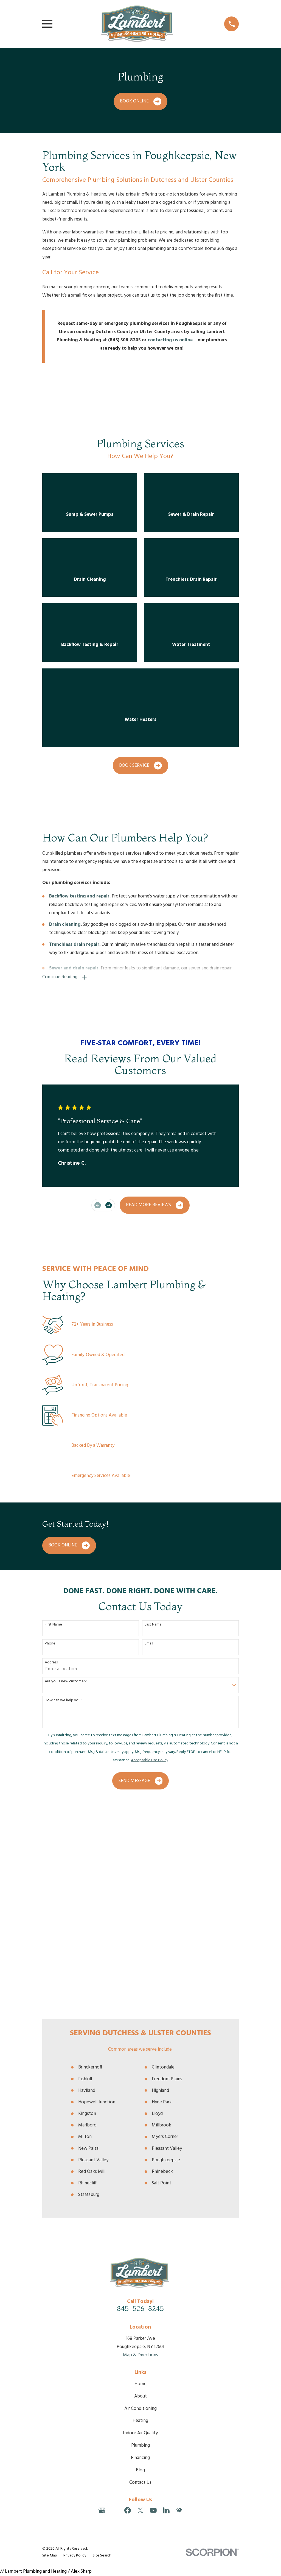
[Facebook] (127, 2313)
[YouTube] (153, 2313)
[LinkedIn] (166, 2313)
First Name (53, 1625)
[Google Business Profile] (102, 2313)
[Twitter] (140, 2313)
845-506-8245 (140, 2111)
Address (51, 1663)
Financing (140, 2261)
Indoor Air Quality (140, 2236)
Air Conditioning (140, 2212)
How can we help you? (63, 1701)
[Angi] (114, 2313)
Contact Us (140, 2286)
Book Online (140, 101)
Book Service (140, 766)
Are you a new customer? (66, 1682)
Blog (140, 2273)
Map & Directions (140, 2158)
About (140, 2199)
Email (149, 1644)
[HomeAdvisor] (179, 2313)
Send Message (141, 1781)
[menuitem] (49, 2358)
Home (140, 2187)
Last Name (153, 1625)
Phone (50, 1644)
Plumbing (140, 2248)
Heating (140, 2224)
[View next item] (108, 1205)
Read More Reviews (155, 1205)
